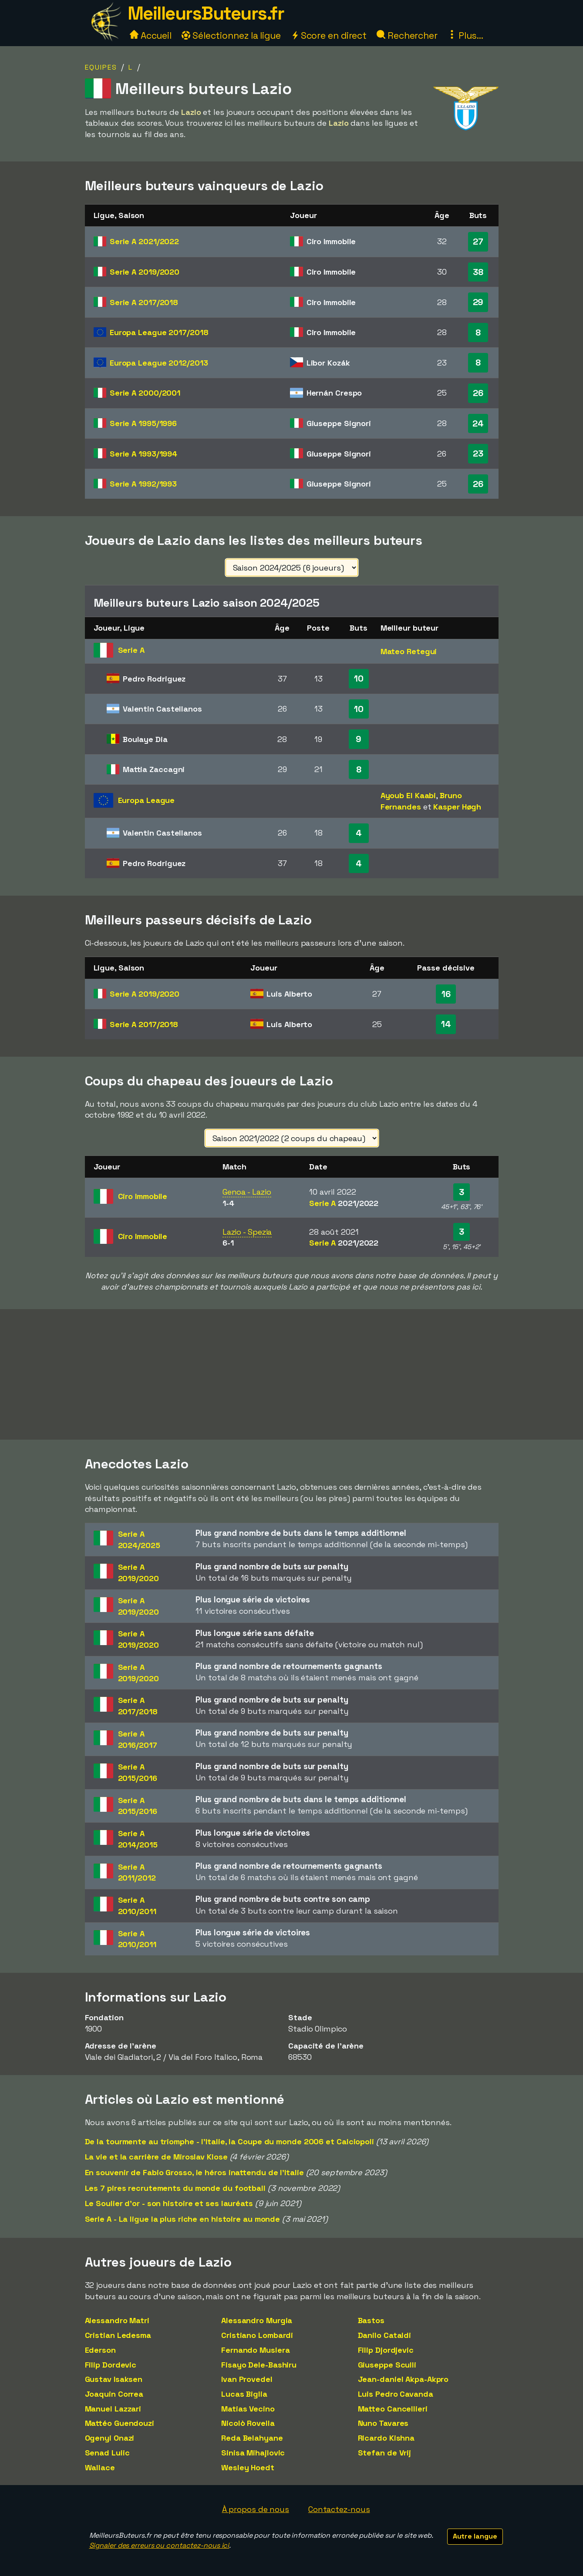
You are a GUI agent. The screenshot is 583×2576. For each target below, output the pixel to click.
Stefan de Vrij (384, 2453)
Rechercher (407, 35)
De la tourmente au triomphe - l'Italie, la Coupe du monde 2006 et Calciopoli (229, 2141)
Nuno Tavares (383, 2423)
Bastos (371, 2320)
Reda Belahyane (252, 2438)
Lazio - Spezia (247, 1232)
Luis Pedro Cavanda (395, 2394)
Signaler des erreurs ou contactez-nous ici (159, 2545)
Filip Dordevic (111, 2365)
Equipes (101, 67)
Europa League (159, 332)
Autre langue (475, 2536)
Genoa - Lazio (246, 1192)
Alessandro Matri (117, 2320)
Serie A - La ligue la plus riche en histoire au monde (182, 2219)
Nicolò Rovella (248, 2423)
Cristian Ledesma (118, 2335)
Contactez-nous (339, 2509)
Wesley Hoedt (247, 2467)
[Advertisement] (292, 1374)
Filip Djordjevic (386, 2350)
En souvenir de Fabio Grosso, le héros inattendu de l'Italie (194, 2172)
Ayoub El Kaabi (408, 795)
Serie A (144, 241)
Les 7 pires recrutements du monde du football (175, 2188)
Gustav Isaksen (114, 2379)
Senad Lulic (107, 2453)
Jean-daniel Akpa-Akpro (403, 2379)
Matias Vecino (248, 2409)
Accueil (151, 35)
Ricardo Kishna (386, 2438)
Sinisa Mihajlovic (253, 2453)
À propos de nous (255, 2509)
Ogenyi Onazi (110, 2438)
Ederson (100, 2350)
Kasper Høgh (457, 807)
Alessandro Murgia (256, 2320)
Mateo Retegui (409, 651)
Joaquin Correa (114, 2394)
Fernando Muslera (255, 2350)
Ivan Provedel (247, 2379)
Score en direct (329, 35)
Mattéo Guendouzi (119, 2423)
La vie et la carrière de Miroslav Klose (156, 2157)
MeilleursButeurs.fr (206, 13)
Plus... (465, 35)
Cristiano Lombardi (257, 2335)
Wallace (100, 2467)
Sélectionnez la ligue (231, 35)
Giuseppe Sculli (387, 2365)
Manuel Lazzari (113, 2409)
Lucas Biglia (244, 2394)
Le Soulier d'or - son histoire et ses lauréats (169, 2203)
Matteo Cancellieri (393, 2409)
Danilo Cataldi (384, 2335)
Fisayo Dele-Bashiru (259, 2365)
